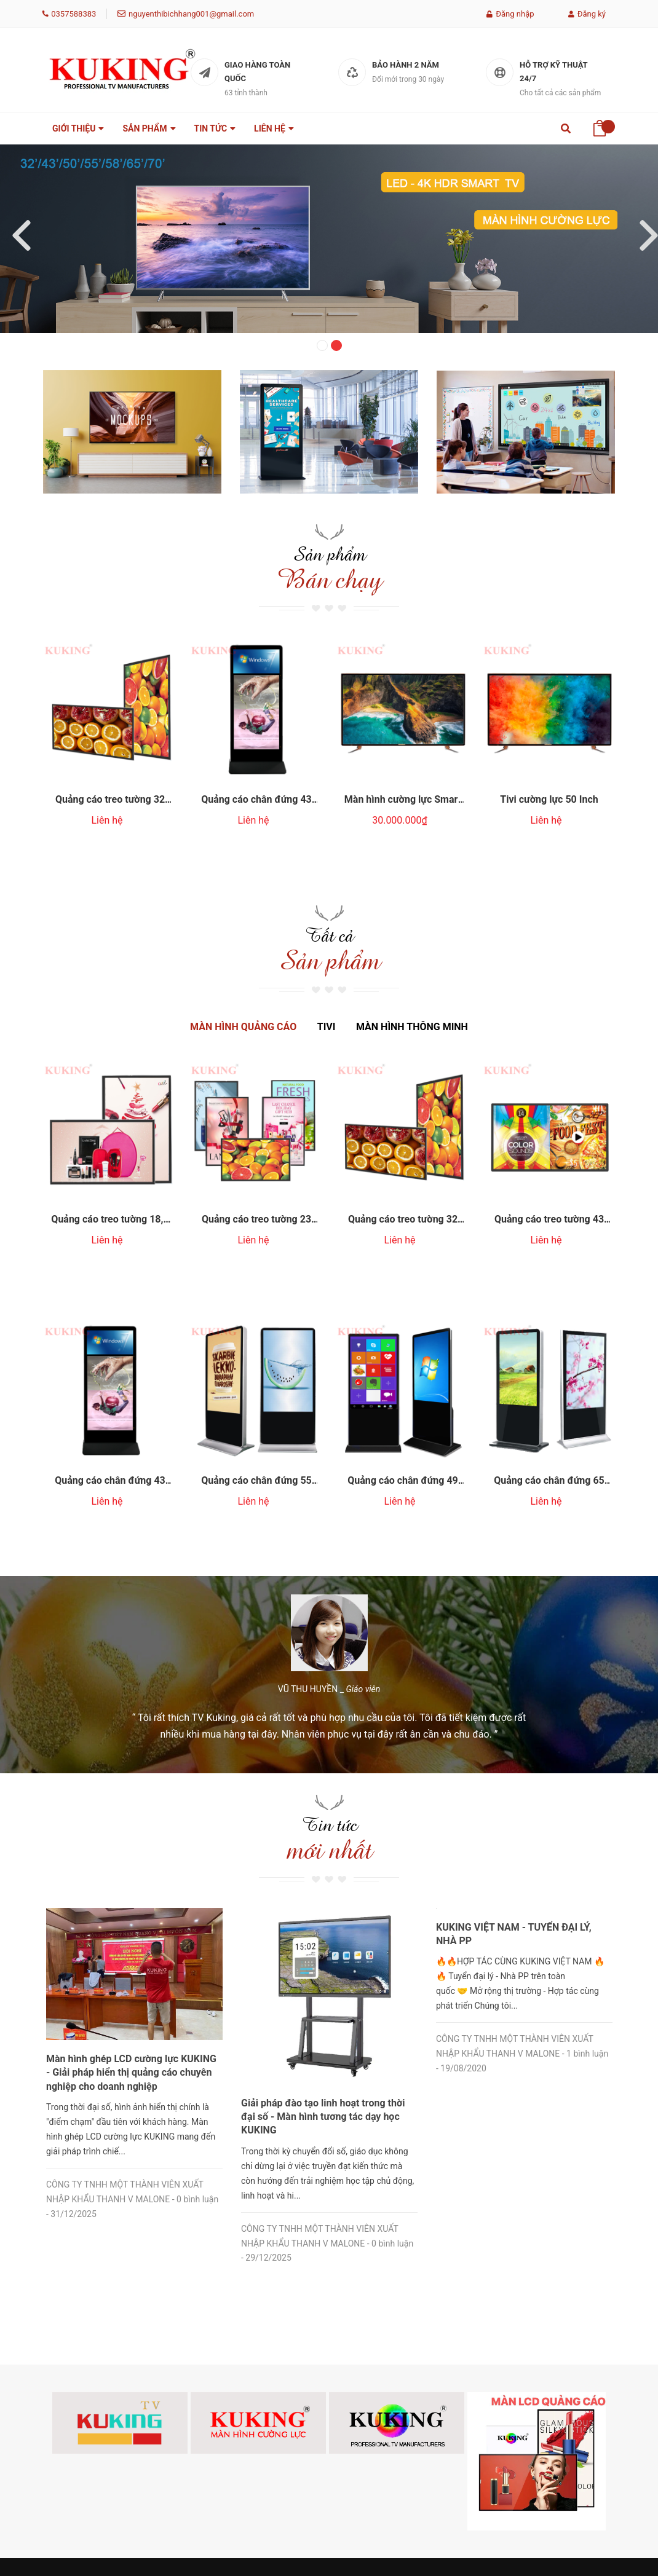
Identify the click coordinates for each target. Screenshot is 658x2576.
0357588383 (73, 13)
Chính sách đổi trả (372, 2388)
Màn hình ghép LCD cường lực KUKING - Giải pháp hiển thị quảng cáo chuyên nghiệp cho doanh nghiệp (326, 1905)
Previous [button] (15, 229)
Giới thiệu (258, 2388)
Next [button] (642, 229)
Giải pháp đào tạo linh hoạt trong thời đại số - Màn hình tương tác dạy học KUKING (518, 1905)
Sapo (242, 2551)
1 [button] (322, 345)
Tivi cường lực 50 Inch (549, 787)
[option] (329, 238)
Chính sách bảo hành (367, 2418)
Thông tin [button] (270, 2350)
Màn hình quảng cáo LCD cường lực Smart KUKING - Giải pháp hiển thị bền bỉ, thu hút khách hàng (130, 1905)
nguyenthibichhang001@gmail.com (191, 13)
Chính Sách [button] (372, 2350)
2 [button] (336, 345)
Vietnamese (134, 2459)
